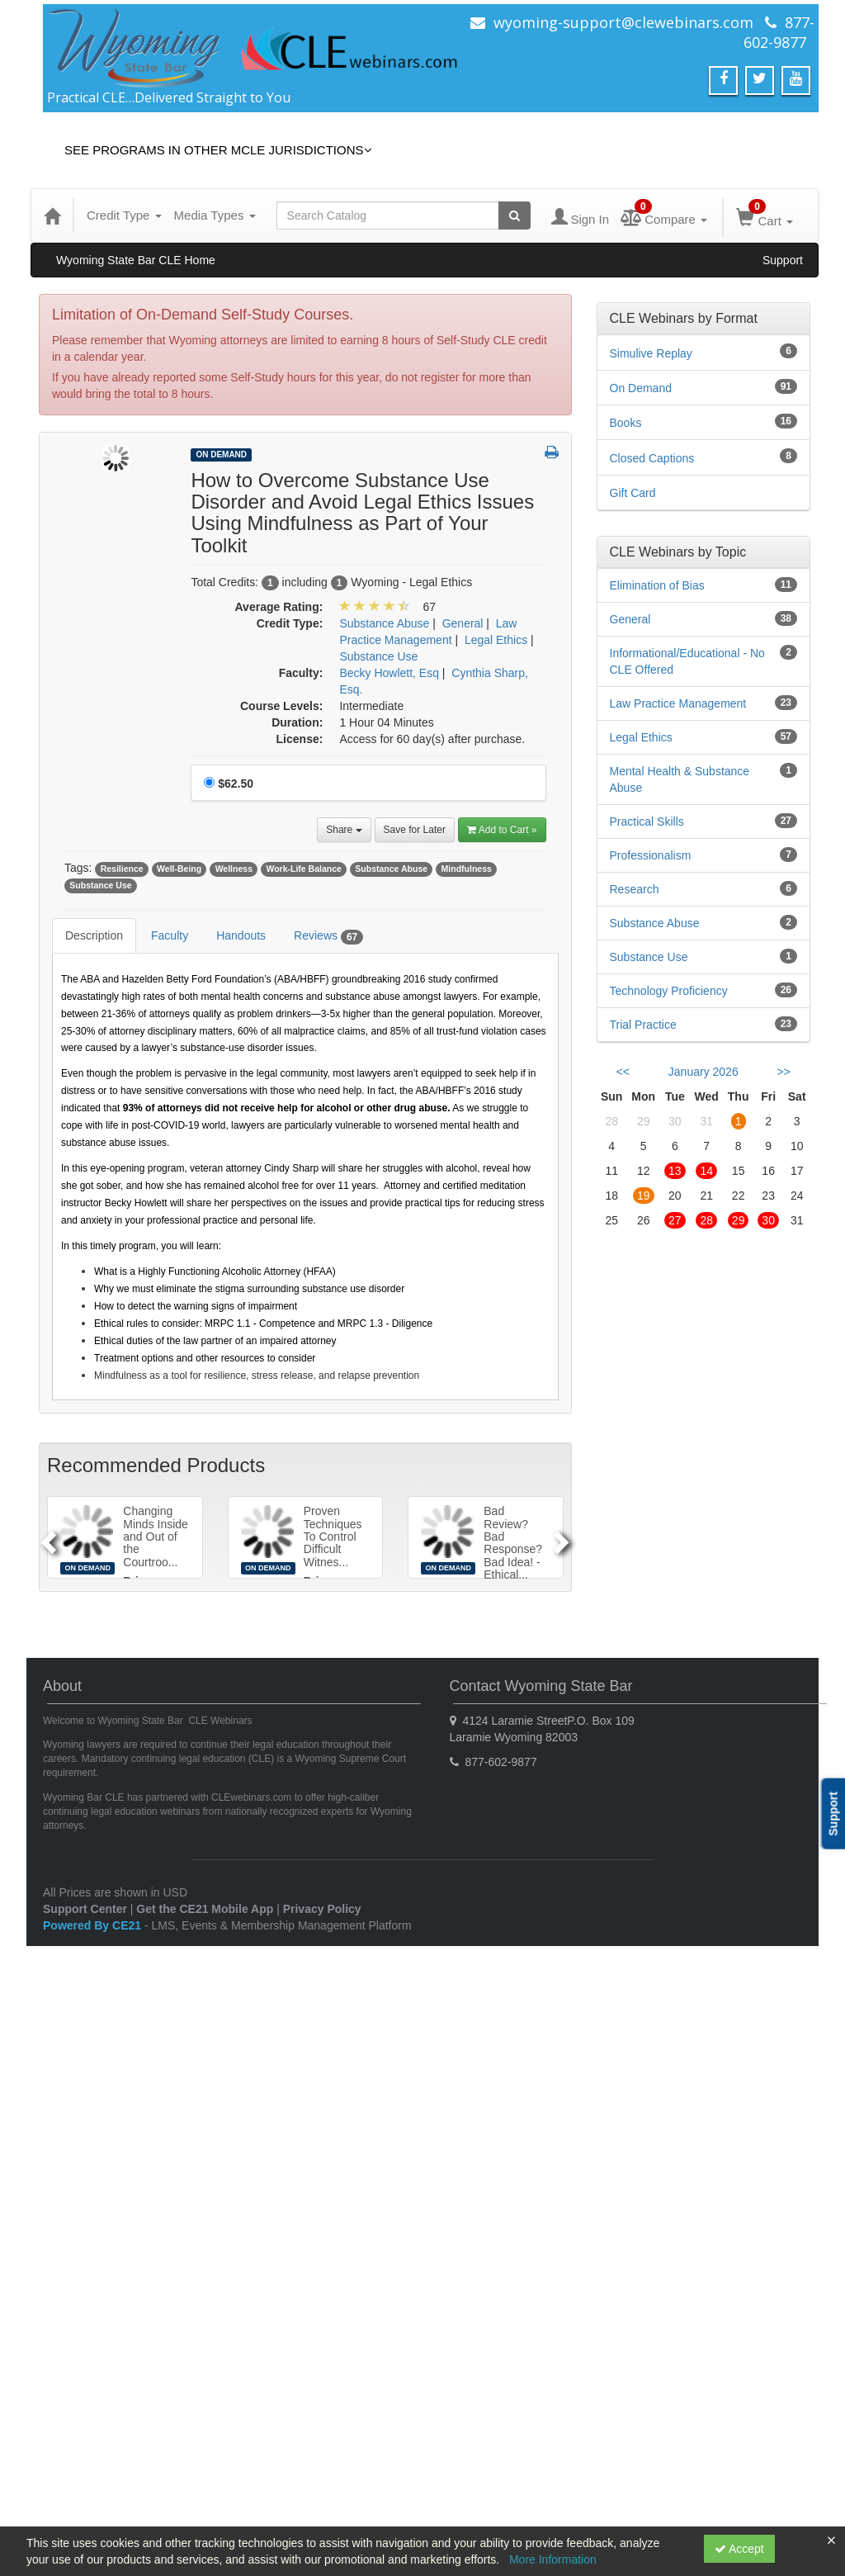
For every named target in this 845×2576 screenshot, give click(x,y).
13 (675, 1170)
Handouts (241, 935)
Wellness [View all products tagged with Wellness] (234, 869)
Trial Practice (643, 1024)
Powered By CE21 (93, 1925)
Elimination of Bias (657, 585)
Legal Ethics (641, 737)
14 (706, 1170)
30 (768, 1220)
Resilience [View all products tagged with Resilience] (122, 869)
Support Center (85, 1908)
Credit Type (124, 215)
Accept (739, 2548)
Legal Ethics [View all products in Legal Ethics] (496, 639)
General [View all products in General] (463, 623)
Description (94, 935)
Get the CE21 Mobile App (204, 1908)
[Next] (563, 1537)
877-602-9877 (779, 32)
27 (675, 1220)
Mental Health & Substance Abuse (680, 779)
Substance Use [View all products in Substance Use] (378, 656)
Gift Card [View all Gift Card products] (633, 493)
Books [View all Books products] (626, 422)
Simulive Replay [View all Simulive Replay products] (651, 353)
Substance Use (649, 957)
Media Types (215, 215)
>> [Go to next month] (783, 1071)
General (630, 619)
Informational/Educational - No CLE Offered (687, 661)
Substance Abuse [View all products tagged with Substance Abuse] (391, 869)
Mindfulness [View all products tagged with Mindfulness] (466, 869)
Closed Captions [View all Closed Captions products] (652, 458)
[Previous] (46, 1537)
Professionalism (651, 855)
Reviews (328, 936)
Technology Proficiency (669, 990)
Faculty (169, 935)
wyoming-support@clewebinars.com (623, 22)
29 (738, 1220)
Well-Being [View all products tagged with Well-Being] (179, 869)
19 (643, 1195)
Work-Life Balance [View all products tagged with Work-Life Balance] (303, 869)
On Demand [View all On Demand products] (641, 388)
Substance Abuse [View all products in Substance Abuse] (384, 623)
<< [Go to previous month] (623, 1071)
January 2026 (703, 1071)
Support (782, 260)
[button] (552, 453)
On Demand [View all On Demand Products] (221, 454)
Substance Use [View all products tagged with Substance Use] (100, 885)
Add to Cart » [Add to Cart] (502, 830)
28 (706, 1220)
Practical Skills (647, 821)
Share (343, 830)
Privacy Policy (322, 1908)
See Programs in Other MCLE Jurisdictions (218, 150)
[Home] (52, 215)
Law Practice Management (678, 703)
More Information (553, 2559)
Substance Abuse (655, 923)
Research (634, 889)
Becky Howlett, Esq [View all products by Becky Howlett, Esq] (389, 673)
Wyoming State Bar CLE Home (135, 260)
